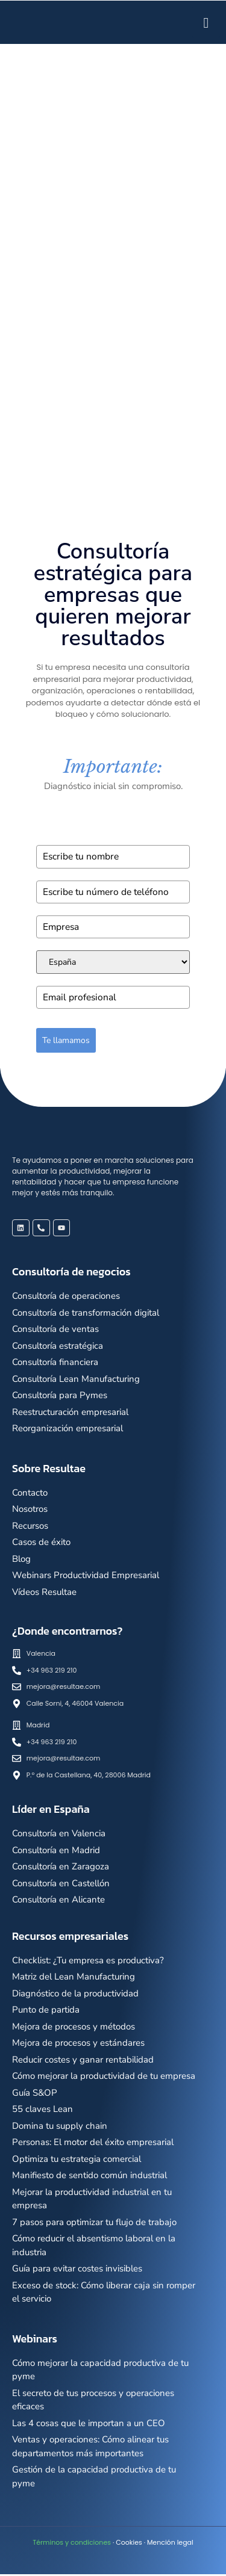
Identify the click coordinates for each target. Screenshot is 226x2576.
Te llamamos (66, 1042)
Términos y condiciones (72, 2544)
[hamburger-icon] (206, 22)
